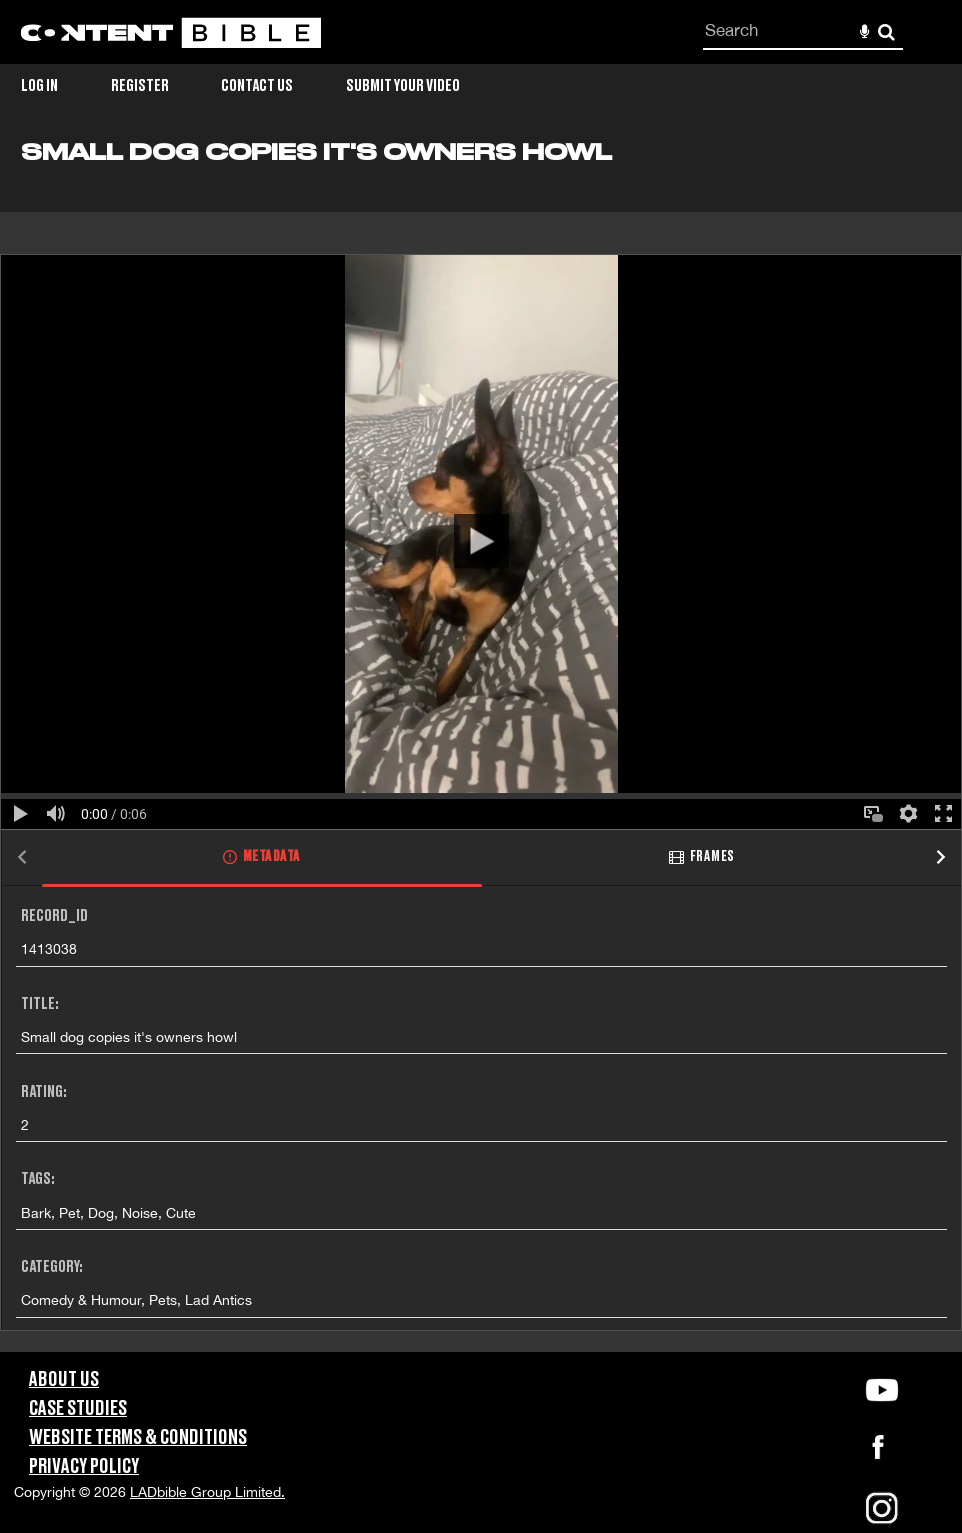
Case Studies (78, 1409)
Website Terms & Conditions (138, 1438)
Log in (39, 86)
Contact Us (257, 86)
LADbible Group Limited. (207, 1492)
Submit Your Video (403, 86)
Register (140, 86)
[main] (481, 745)
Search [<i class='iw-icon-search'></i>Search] (886, 31)
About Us (64, 1380)
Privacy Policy (84, 1467)
